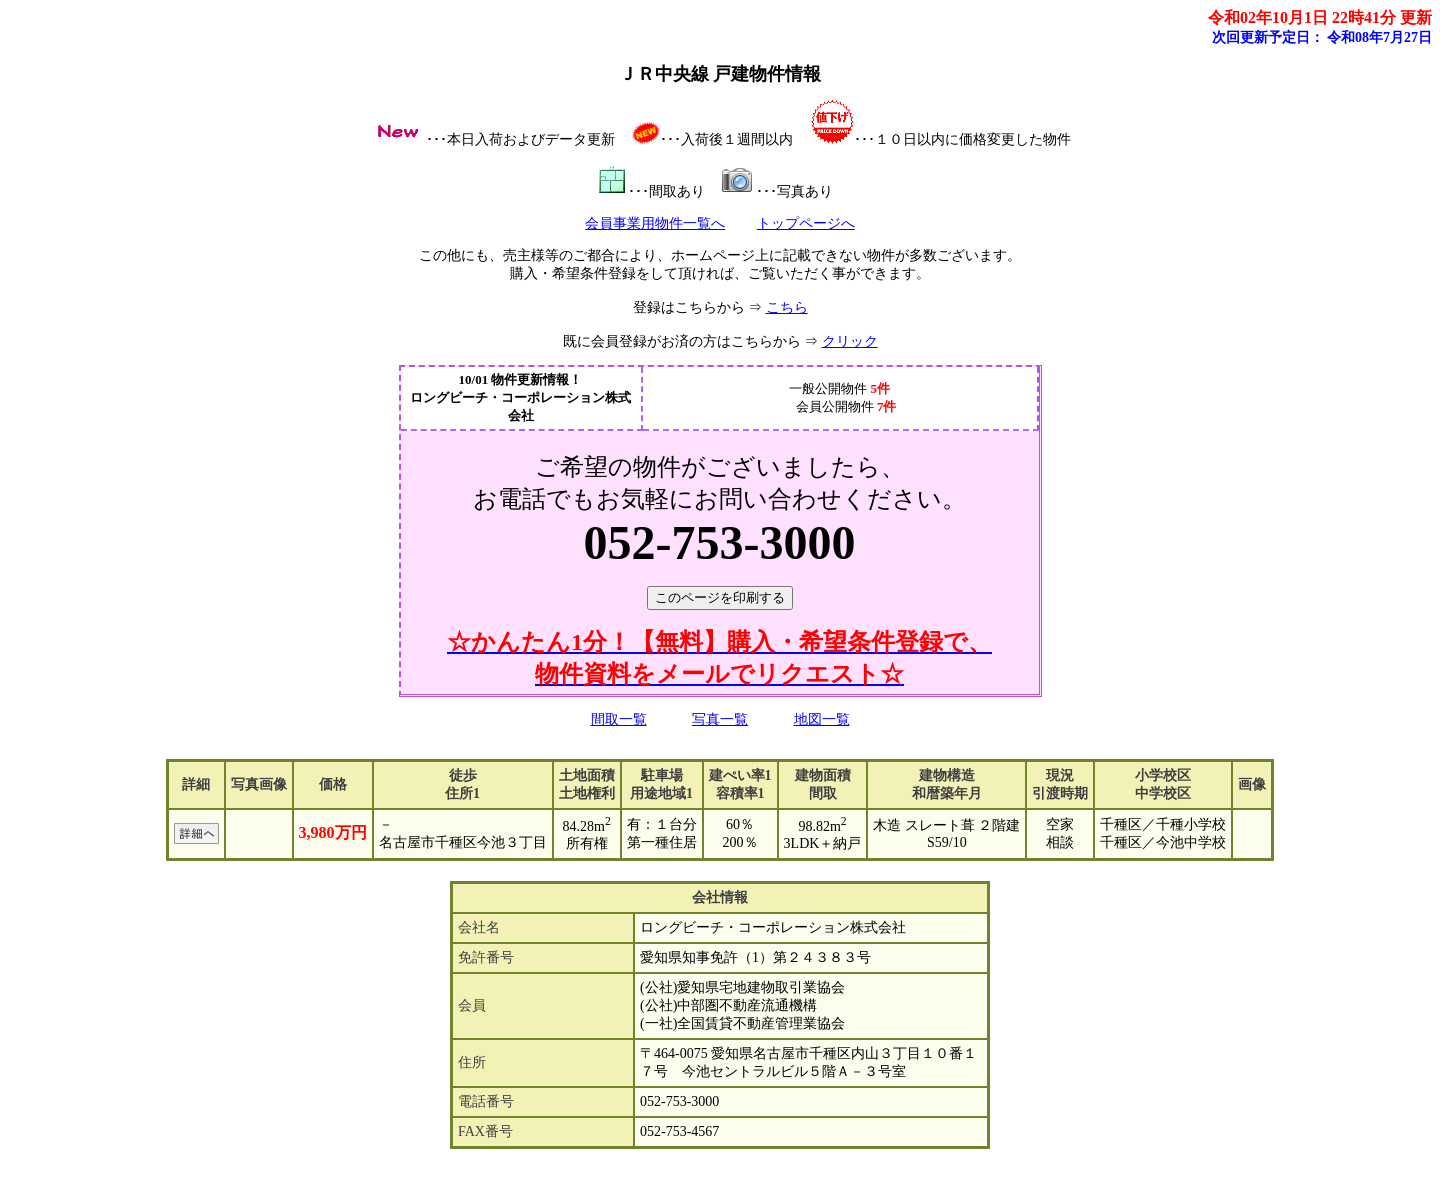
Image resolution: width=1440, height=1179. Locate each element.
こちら (787, 307)
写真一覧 (720, 719)
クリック (850, 341)
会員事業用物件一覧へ (655, 223)
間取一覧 (619, 719)
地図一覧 (822, 719)
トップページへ (806, 223)
